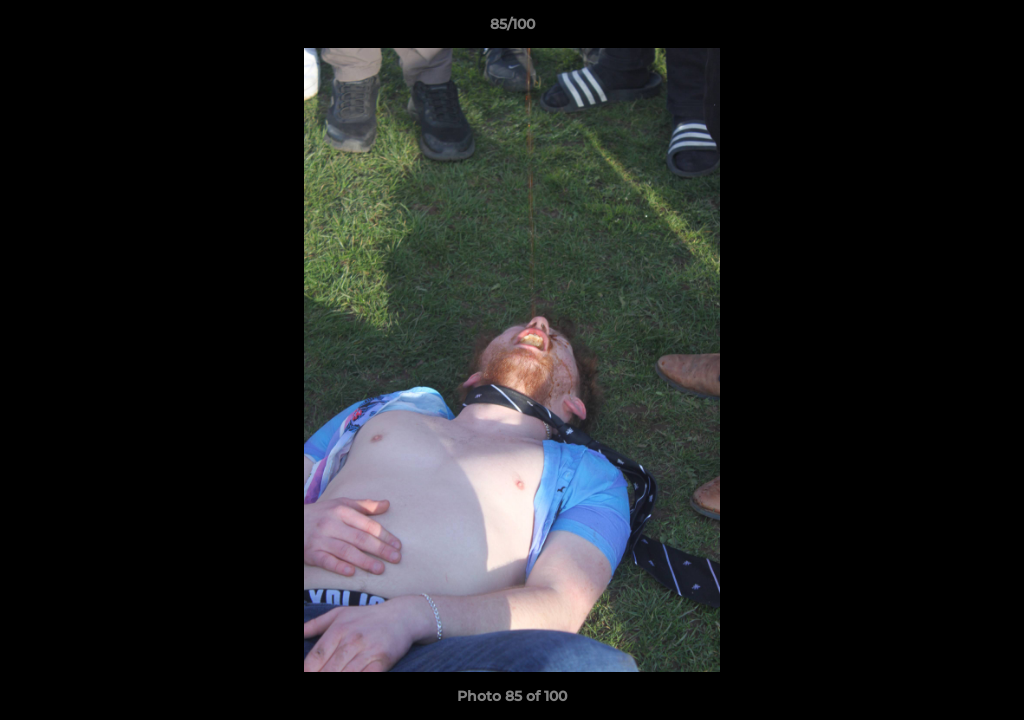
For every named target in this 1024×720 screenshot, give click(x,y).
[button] (988, 29)
